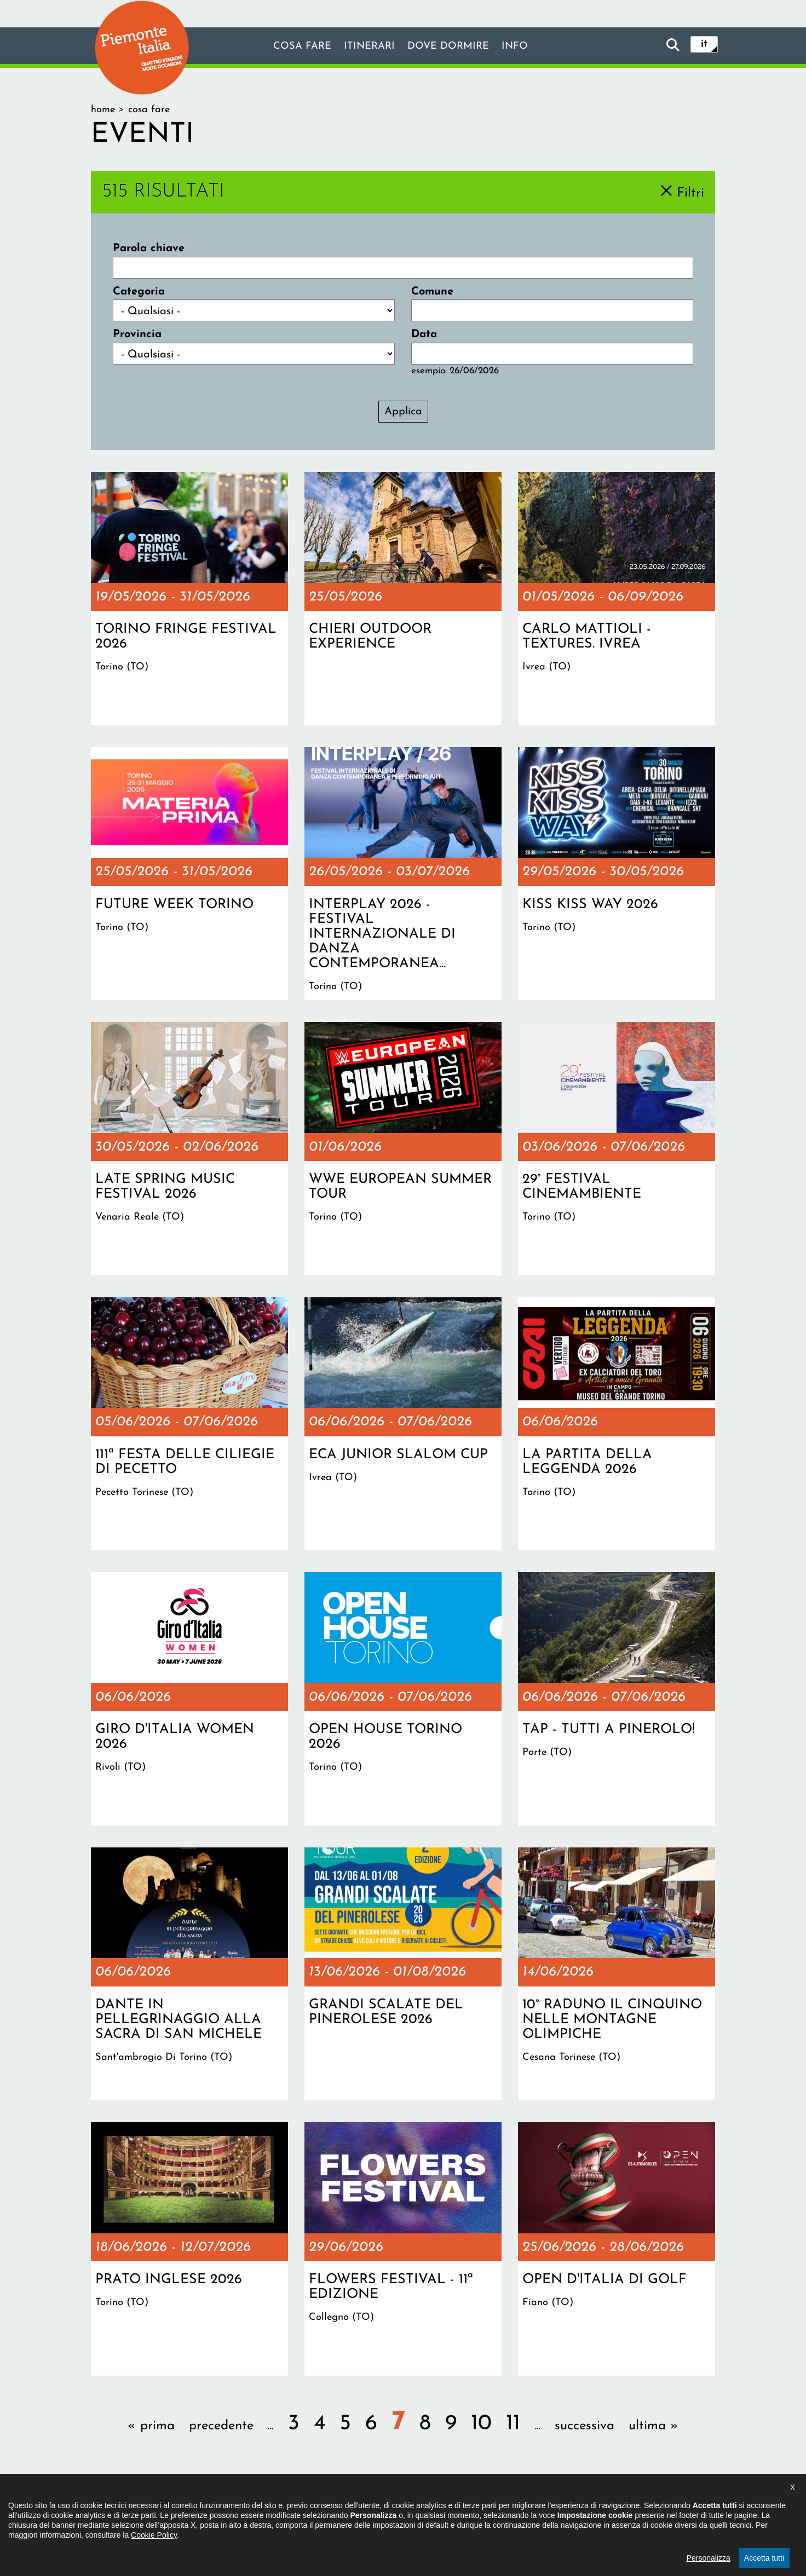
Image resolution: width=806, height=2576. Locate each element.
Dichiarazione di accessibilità (343, 2508)
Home (103, 110)
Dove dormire (451, 46)
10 (481, 2424)
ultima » (653, 2426)
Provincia (137, 334)
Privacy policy (448, 2508)
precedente (221, 2426)
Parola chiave (149, 248)
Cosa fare (295, 46)
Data (424, 334)
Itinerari (366, 46)
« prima (151, 2426)
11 (513, 2424)
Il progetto (244, 2508)
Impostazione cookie (536, 2508)
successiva (584, 2426)
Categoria (139, 291)
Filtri (690, 193)
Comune (432, 291)
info (522, 46)
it (704, 44)
